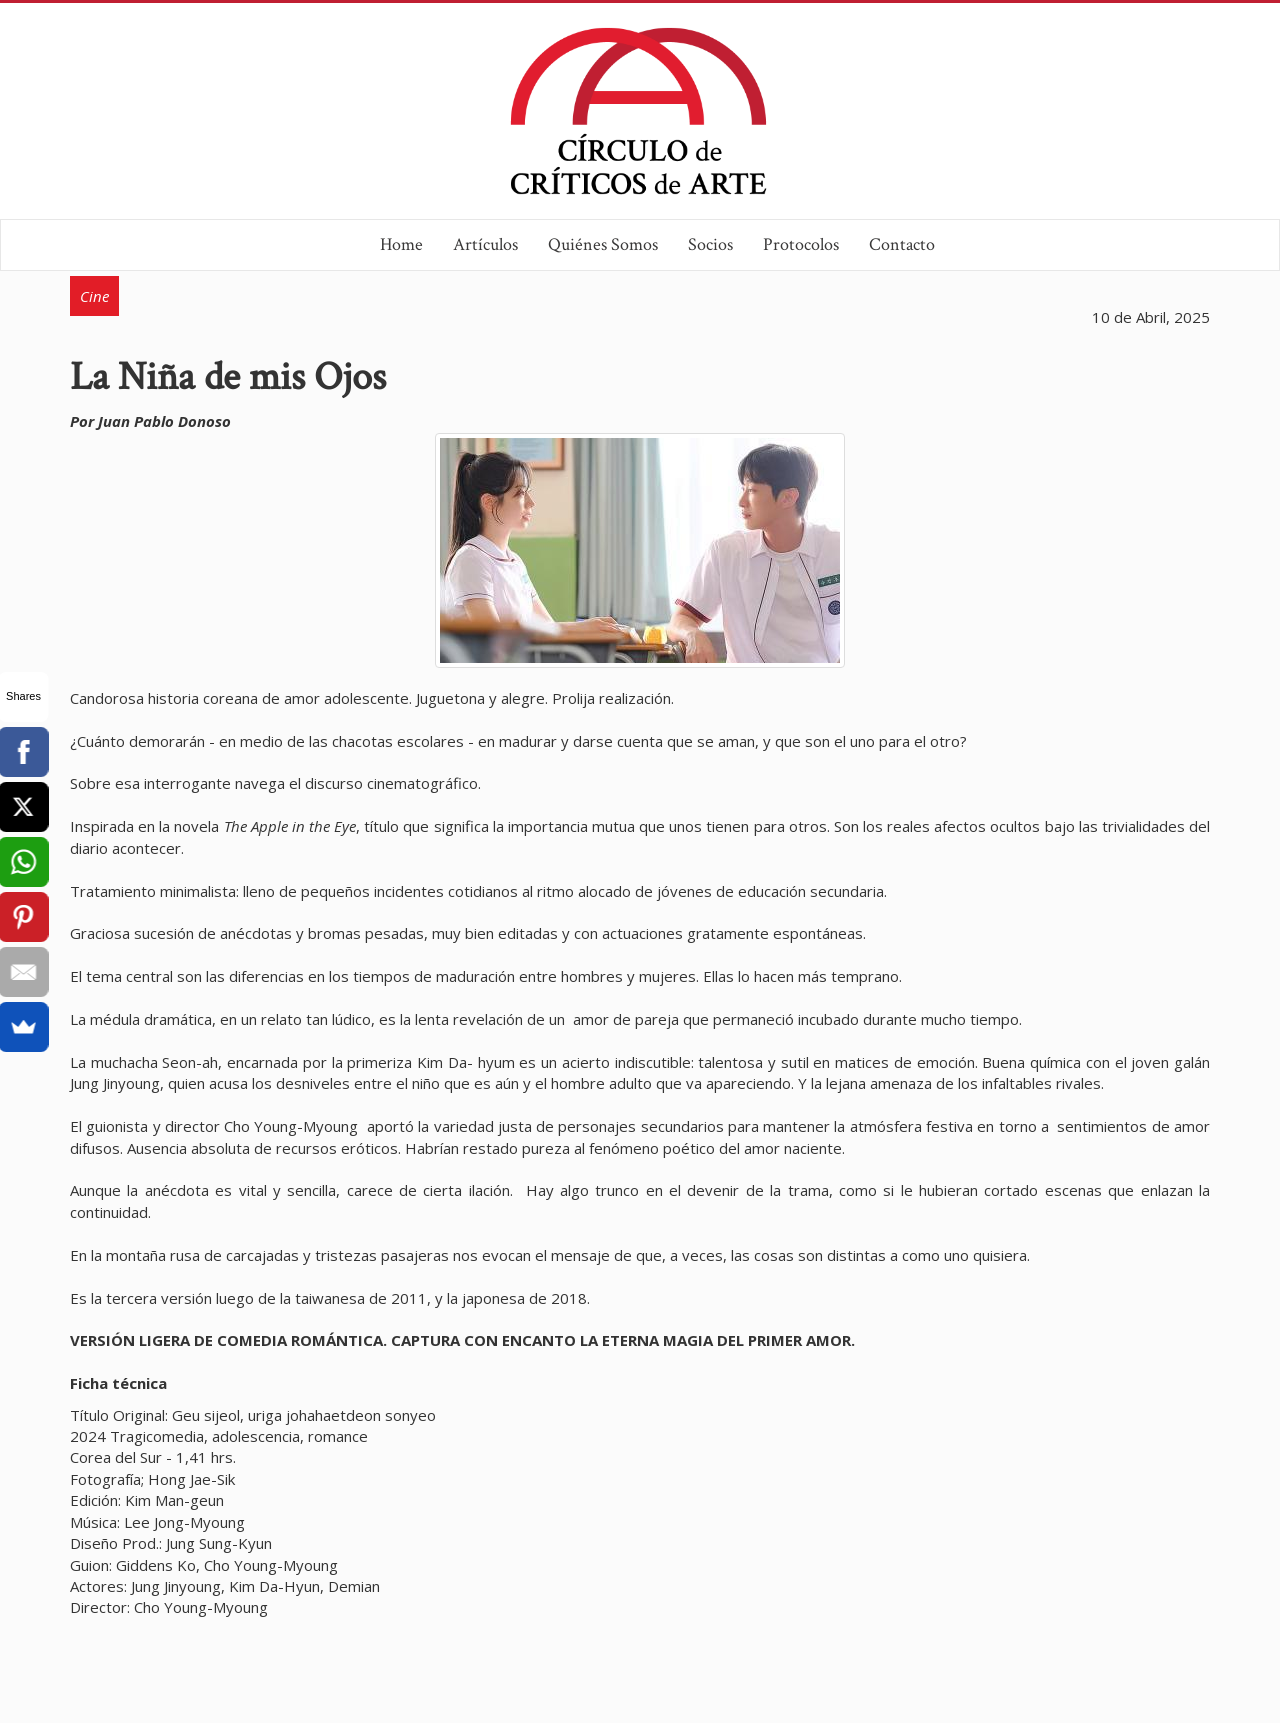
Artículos (485, 244)
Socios (710, 244)
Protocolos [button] (801, 244)
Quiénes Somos (603, 244)
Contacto (902, 244)
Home (401, 244)
